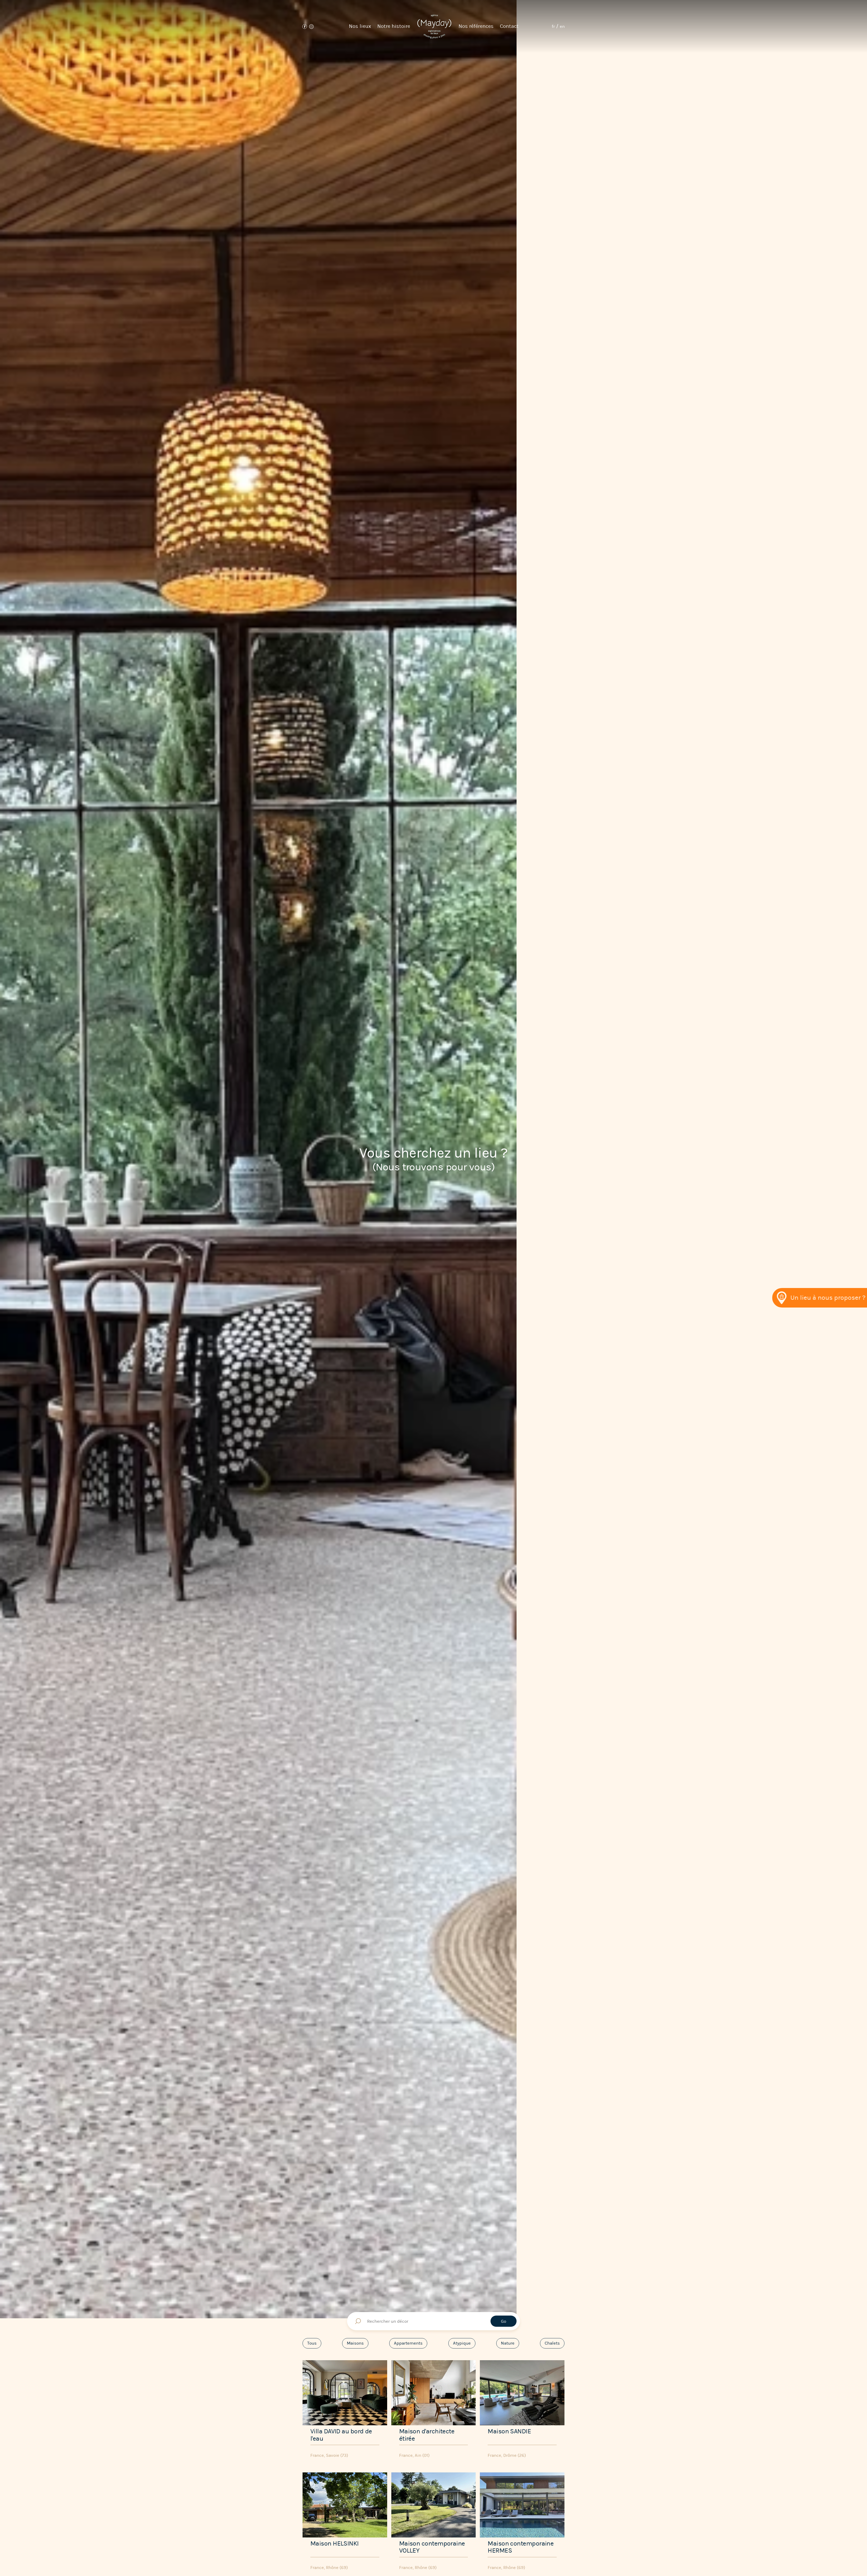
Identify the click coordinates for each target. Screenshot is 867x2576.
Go (503, 2321)
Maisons (355, 2343)
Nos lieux (360, 26)
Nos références (476, 26)
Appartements (408, 2343)
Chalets (552, 2343)
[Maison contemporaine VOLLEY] (433, 2522)
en (562, 26)
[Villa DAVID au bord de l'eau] (345, 2410)
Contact (509, 26)
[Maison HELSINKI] (345, 2522)
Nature (507, 2343)
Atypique (462, 2343)
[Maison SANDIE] (522, 2410)
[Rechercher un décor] (433, 2321)
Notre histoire (393, 26)
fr (553, 26)
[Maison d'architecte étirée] (433, 2410)
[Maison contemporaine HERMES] (522, 2522)
